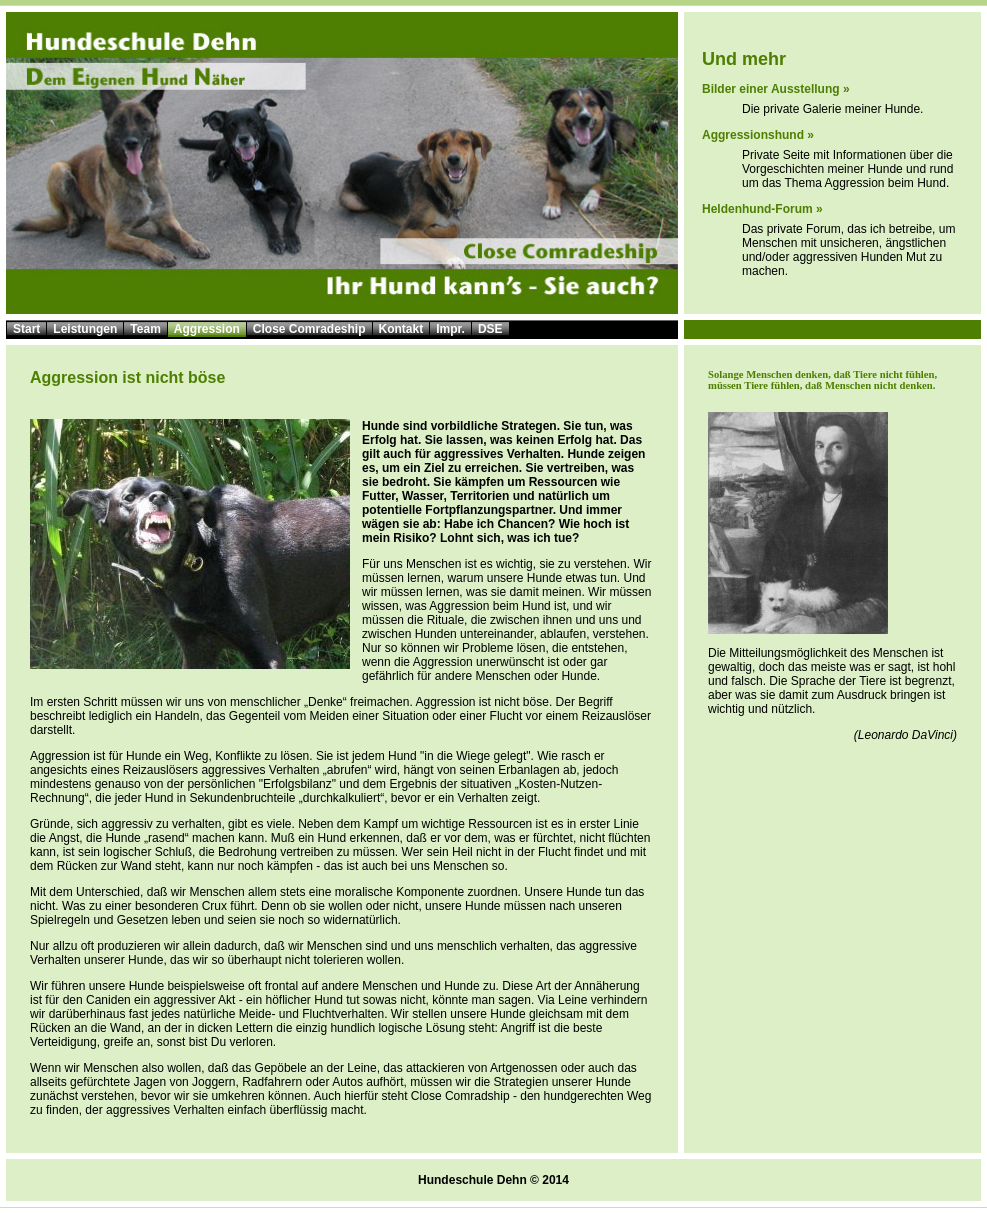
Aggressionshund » (758, 135)
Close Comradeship (309, 329)
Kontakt (401, 329)
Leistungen (85, 329)
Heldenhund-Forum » (762, 209)
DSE (490, 329)
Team (145, 329)
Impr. (450, 329)
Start (26, 329)
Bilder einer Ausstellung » (776, 89)
